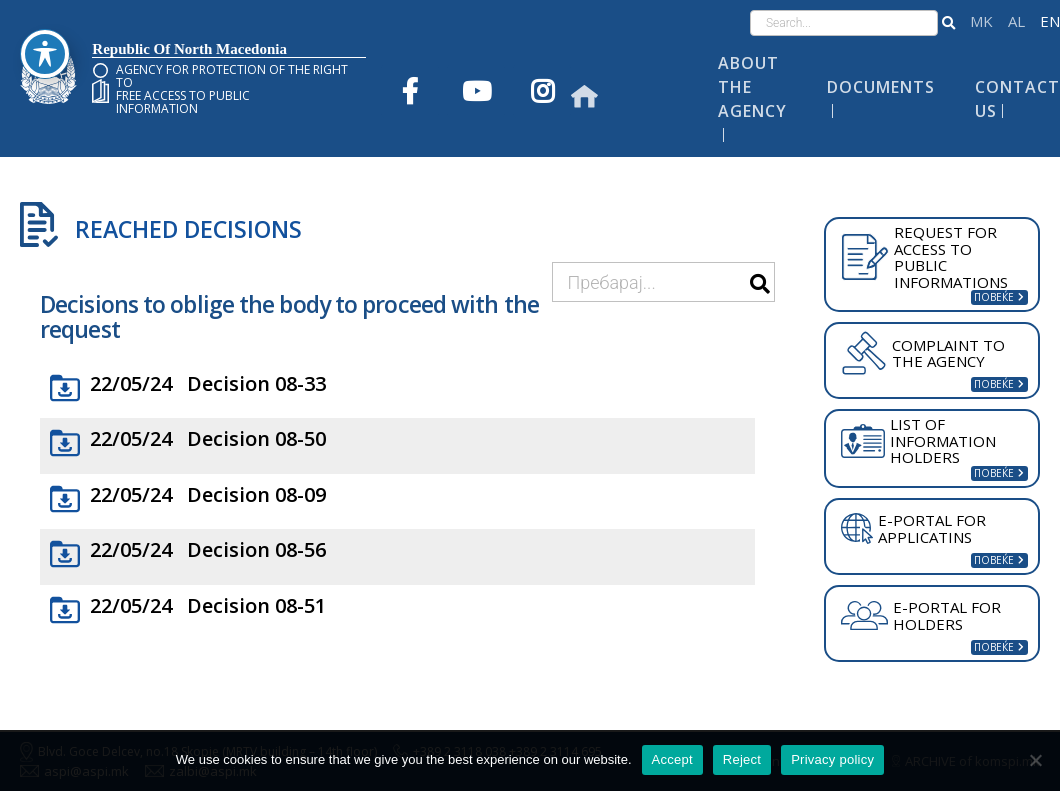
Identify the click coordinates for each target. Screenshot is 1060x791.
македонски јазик (981, 21)
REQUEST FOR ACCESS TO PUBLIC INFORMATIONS (924, 257)
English (1050, 21)
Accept (672, 759)
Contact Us (1017, 99)
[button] (948, 23)
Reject (742, 759)
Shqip (1016, 21)
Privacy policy (832, 759)
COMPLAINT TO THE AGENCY (923, 353)
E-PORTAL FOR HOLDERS (921, 615)
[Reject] (1035, 760)
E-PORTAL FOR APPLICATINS (913, 528)
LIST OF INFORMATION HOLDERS (918, 440)
